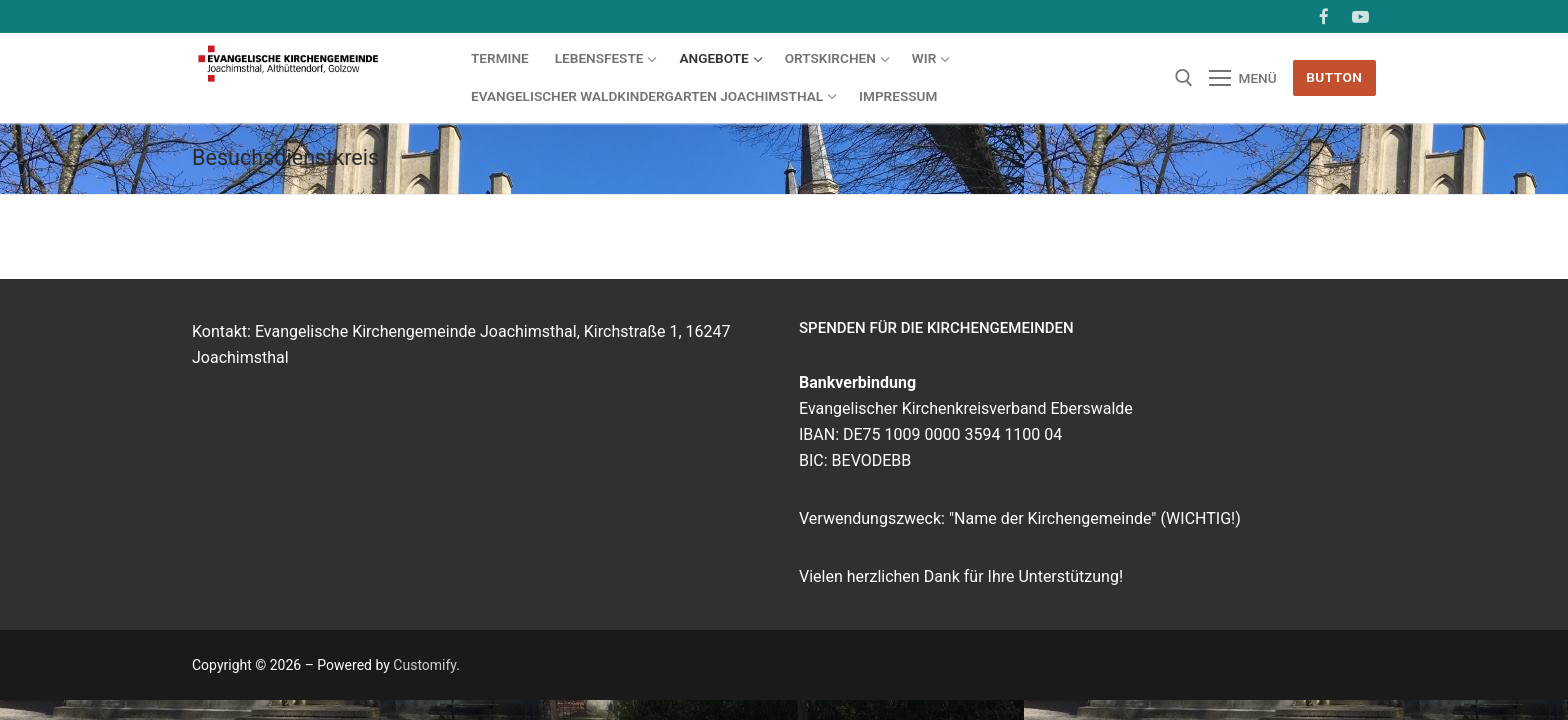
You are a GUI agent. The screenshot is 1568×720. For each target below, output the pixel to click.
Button (1334, 77)
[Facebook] (1324, 16)
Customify (424, 665)
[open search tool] (1184, 78)
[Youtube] (1360, 16)
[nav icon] (1243, 78)
